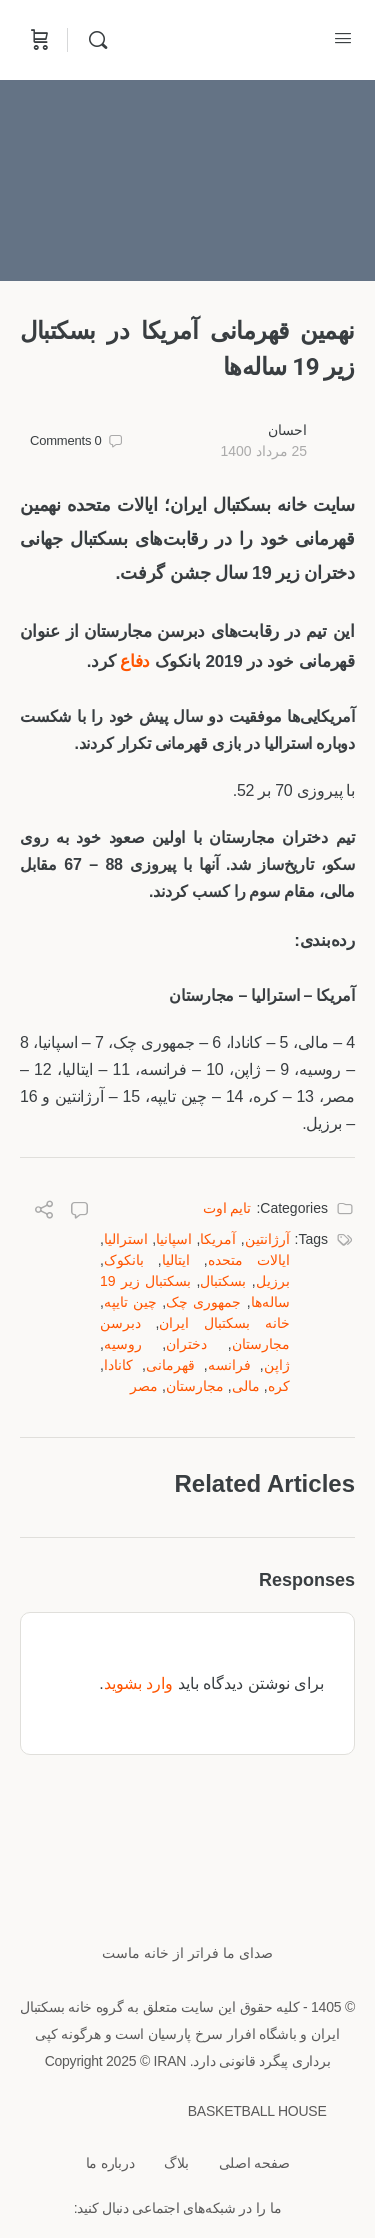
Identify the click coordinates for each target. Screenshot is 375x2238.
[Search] (93, 40)
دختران (186, 1344)
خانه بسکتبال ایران (224, 1323)
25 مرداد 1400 (263, 451)
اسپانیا (174, 1239)
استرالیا (126, 1239)
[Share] (44, 1212)
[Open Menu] (343, 38)
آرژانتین (267, 1239)
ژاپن (277, 1365)
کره (279, 1386)
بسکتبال (223, 1281)
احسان (287, 430)
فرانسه (229, 1365)
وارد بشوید (138, 1683)
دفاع (135, 661)
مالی (246, 1386)
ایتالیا (176, 1260)
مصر (144, 1386)
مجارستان (195, 1386)
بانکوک (124, 1260)
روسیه (123, 1344)
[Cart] (38, 40)
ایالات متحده (249, 1260)
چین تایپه (130, 1302)
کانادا (118, 1365)
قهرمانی (170, 1365)
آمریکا (218, 1239)
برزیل (273, 1281)
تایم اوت (227, 1208)
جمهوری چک (203, 1302)
